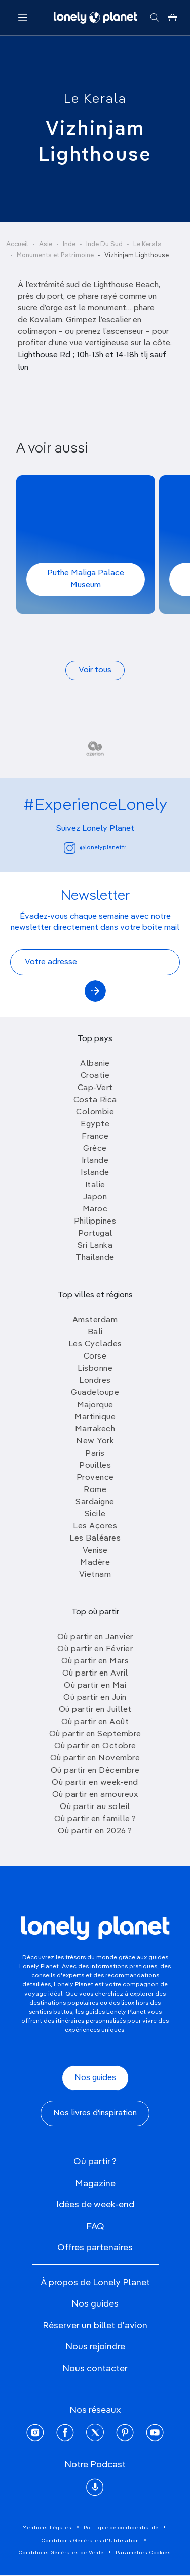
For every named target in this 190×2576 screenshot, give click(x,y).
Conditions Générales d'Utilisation (90, 2540)
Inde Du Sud (104, 244)
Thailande (95, 1258)
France (95, 1137)
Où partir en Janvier (95, 1637)
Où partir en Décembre (95, 1771)
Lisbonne (95, 1369)
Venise (95, 1551)
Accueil (17, 244)
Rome (95, 1490)
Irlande (95, 1161)
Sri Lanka (95, 1246)
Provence (95, 1478)
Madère (95, 1563)
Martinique (95, 1417)
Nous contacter (95, 2368)
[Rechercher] (154, 17)
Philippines (95, 1221)
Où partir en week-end (95, 1783)
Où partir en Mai (95, 1686)
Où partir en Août (95, 1722)
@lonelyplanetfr (95, 848)
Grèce (95, 1149)
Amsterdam (95, 1320)
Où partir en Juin (95, 1698)
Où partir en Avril (95, 1673)
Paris (95, 1454)
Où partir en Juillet (95, 1710)
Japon (95, 1197)
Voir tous (95, 670)
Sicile (95, 1514)
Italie (95, 1185)
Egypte (95, 1124)
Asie (45, 244)
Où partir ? (95, 2161)
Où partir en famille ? (95, 1819)
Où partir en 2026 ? (95, 1831)
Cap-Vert (95, 1088)
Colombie (95, 1112)
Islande (95, 1173)
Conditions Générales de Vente (61, 2552)
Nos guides (95, 2078)
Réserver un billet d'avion (95, 2325)
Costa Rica (95, 1100)
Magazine (95, 2183)
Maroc (95, 1209)
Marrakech (95, 1429)
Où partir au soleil (95, 1807)
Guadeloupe (95, 1393)
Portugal (95, 1234)
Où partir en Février (95, 1649)
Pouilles (95, 1466)
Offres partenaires (95, 2247)
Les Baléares (95, 1538)
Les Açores (95, 1526)
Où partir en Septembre (95, 1734)
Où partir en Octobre (95, 1746)
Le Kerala (95, 99)
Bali (95, 1332)
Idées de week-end (95, 2204)
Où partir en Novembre (95, 1758)
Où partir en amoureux (95, 1795)
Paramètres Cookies (143, 2552)
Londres (95, 1381)
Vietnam (95, 1575)
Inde (69, 244)
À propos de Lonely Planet (95, 2282)
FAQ (95, 2226)
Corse (95, 1356)
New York (95, 1441)
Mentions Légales (47, 2527)
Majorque (95, 1405)
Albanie (95, 1064)
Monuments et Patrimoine (55, 255)
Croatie (95, 1076)
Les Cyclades (95, 1344)
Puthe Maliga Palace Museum (85, 579)
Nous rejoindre (95, 2347)
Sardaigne (95, 1502)
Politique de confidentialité (121, 2527)
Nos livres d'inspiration (95, 2113)
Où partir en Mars (95, 1661)
